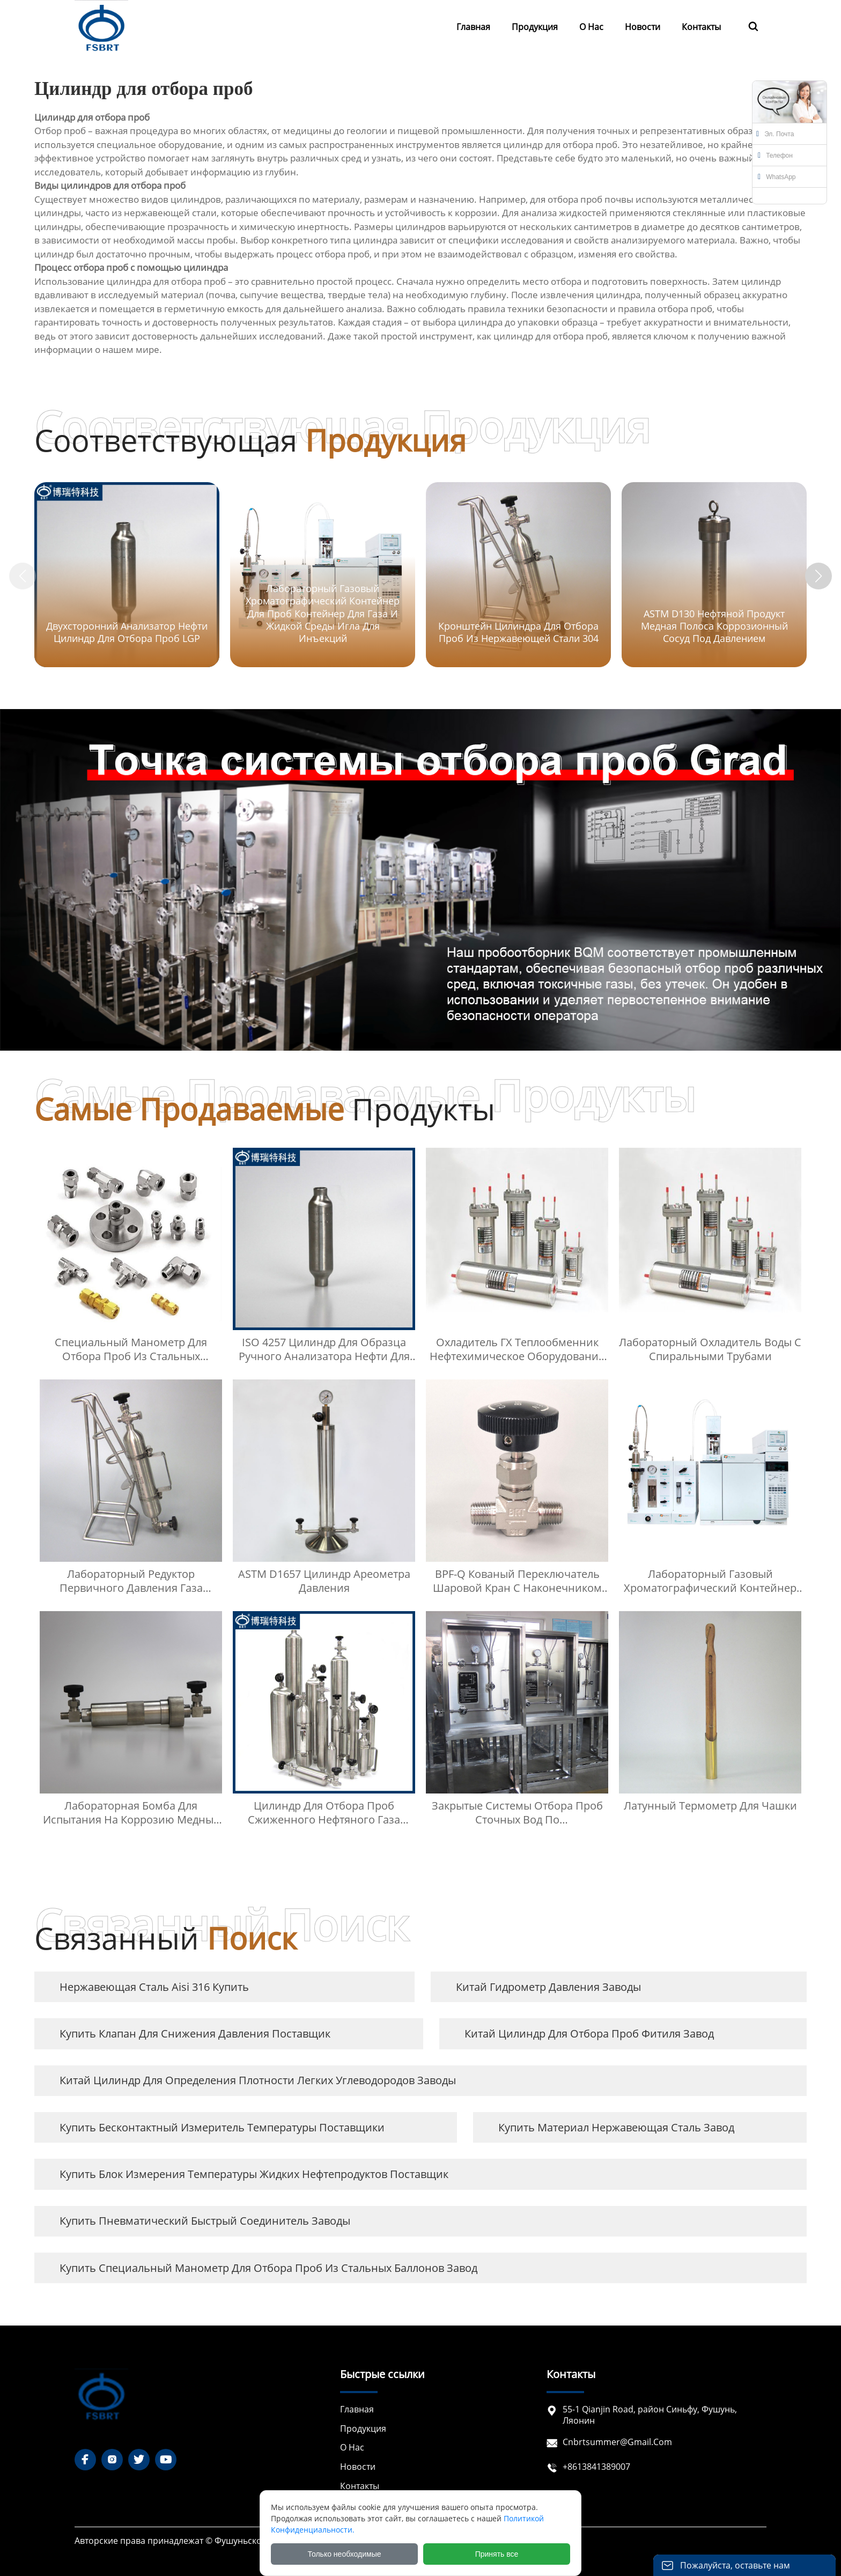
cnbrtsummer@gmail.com (617, 2442)
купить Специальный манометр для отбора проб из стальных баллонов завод (268, 2268)
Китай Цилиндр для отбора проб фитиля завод (589, 2033)
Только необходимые (344, 2554)
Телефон (775, 155)
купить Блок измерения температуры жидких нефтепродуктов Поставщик (254, 2174)
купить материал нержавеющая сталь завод (616, 2127)
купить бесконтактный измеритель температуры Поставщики (222, 2127)
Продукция (363, 2428)
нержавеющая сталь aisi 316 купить (154, 1987)
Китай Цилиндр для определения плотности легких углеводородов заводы (258, 2080)
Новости (357, 2466)
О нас (352, 2447)
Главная (357, 2409)
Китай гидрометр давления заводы (548, 1987)
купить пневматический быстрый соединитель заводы (205, 2220)
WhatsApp (776, 177)
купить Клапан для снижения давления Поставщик (195, 2033)
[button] (818, 576)
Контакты (359, 2486)
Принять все (497, 2554)
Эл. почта (775, 134)
